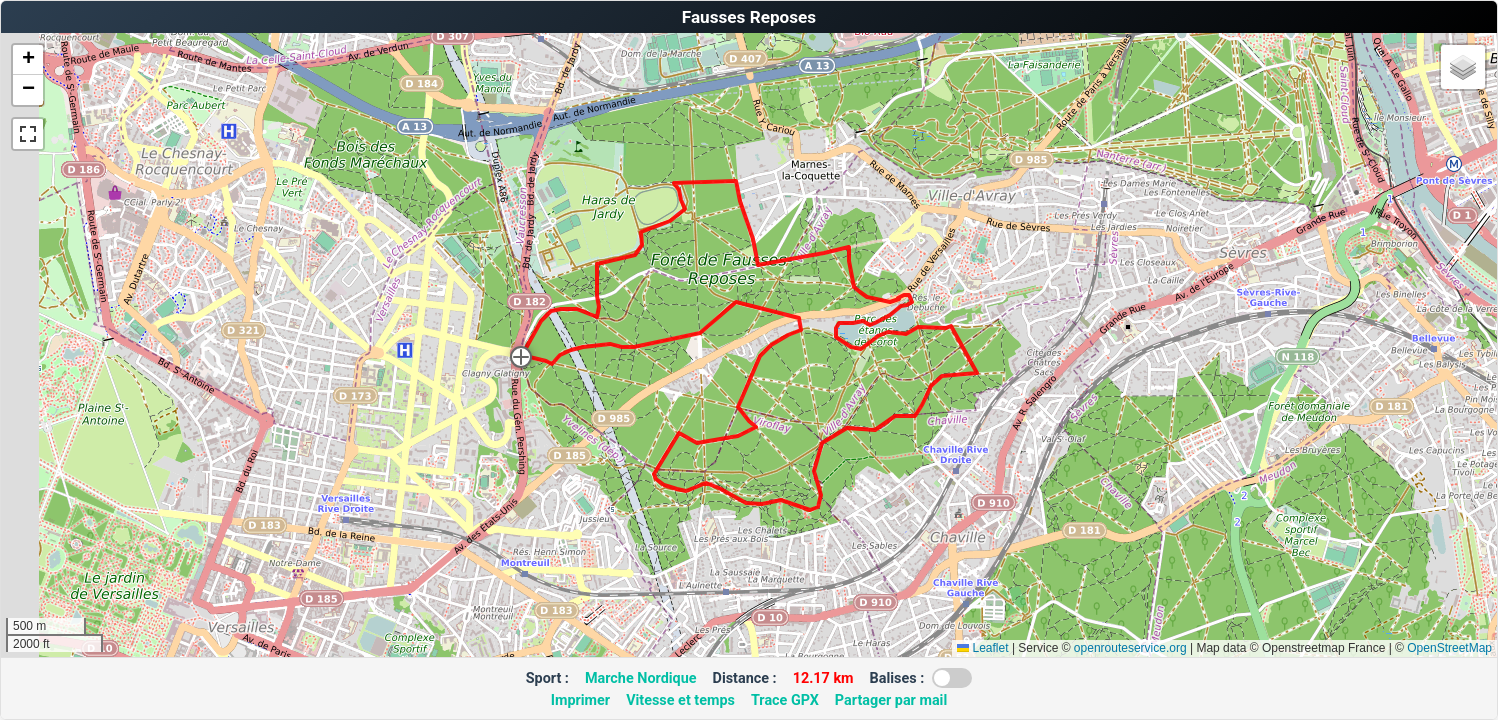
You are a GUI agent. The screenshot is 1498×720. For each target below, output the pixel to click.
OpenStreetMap (1449, 648)
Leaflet (982, 648)
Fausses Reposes (749, 17)
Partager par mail (891, 700)
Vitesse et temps (680, 700)
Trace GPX (785, 700)
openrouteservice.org (1130, 648)
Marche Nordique (641, 678)
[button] (521, 357)
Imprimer (580, 700)
